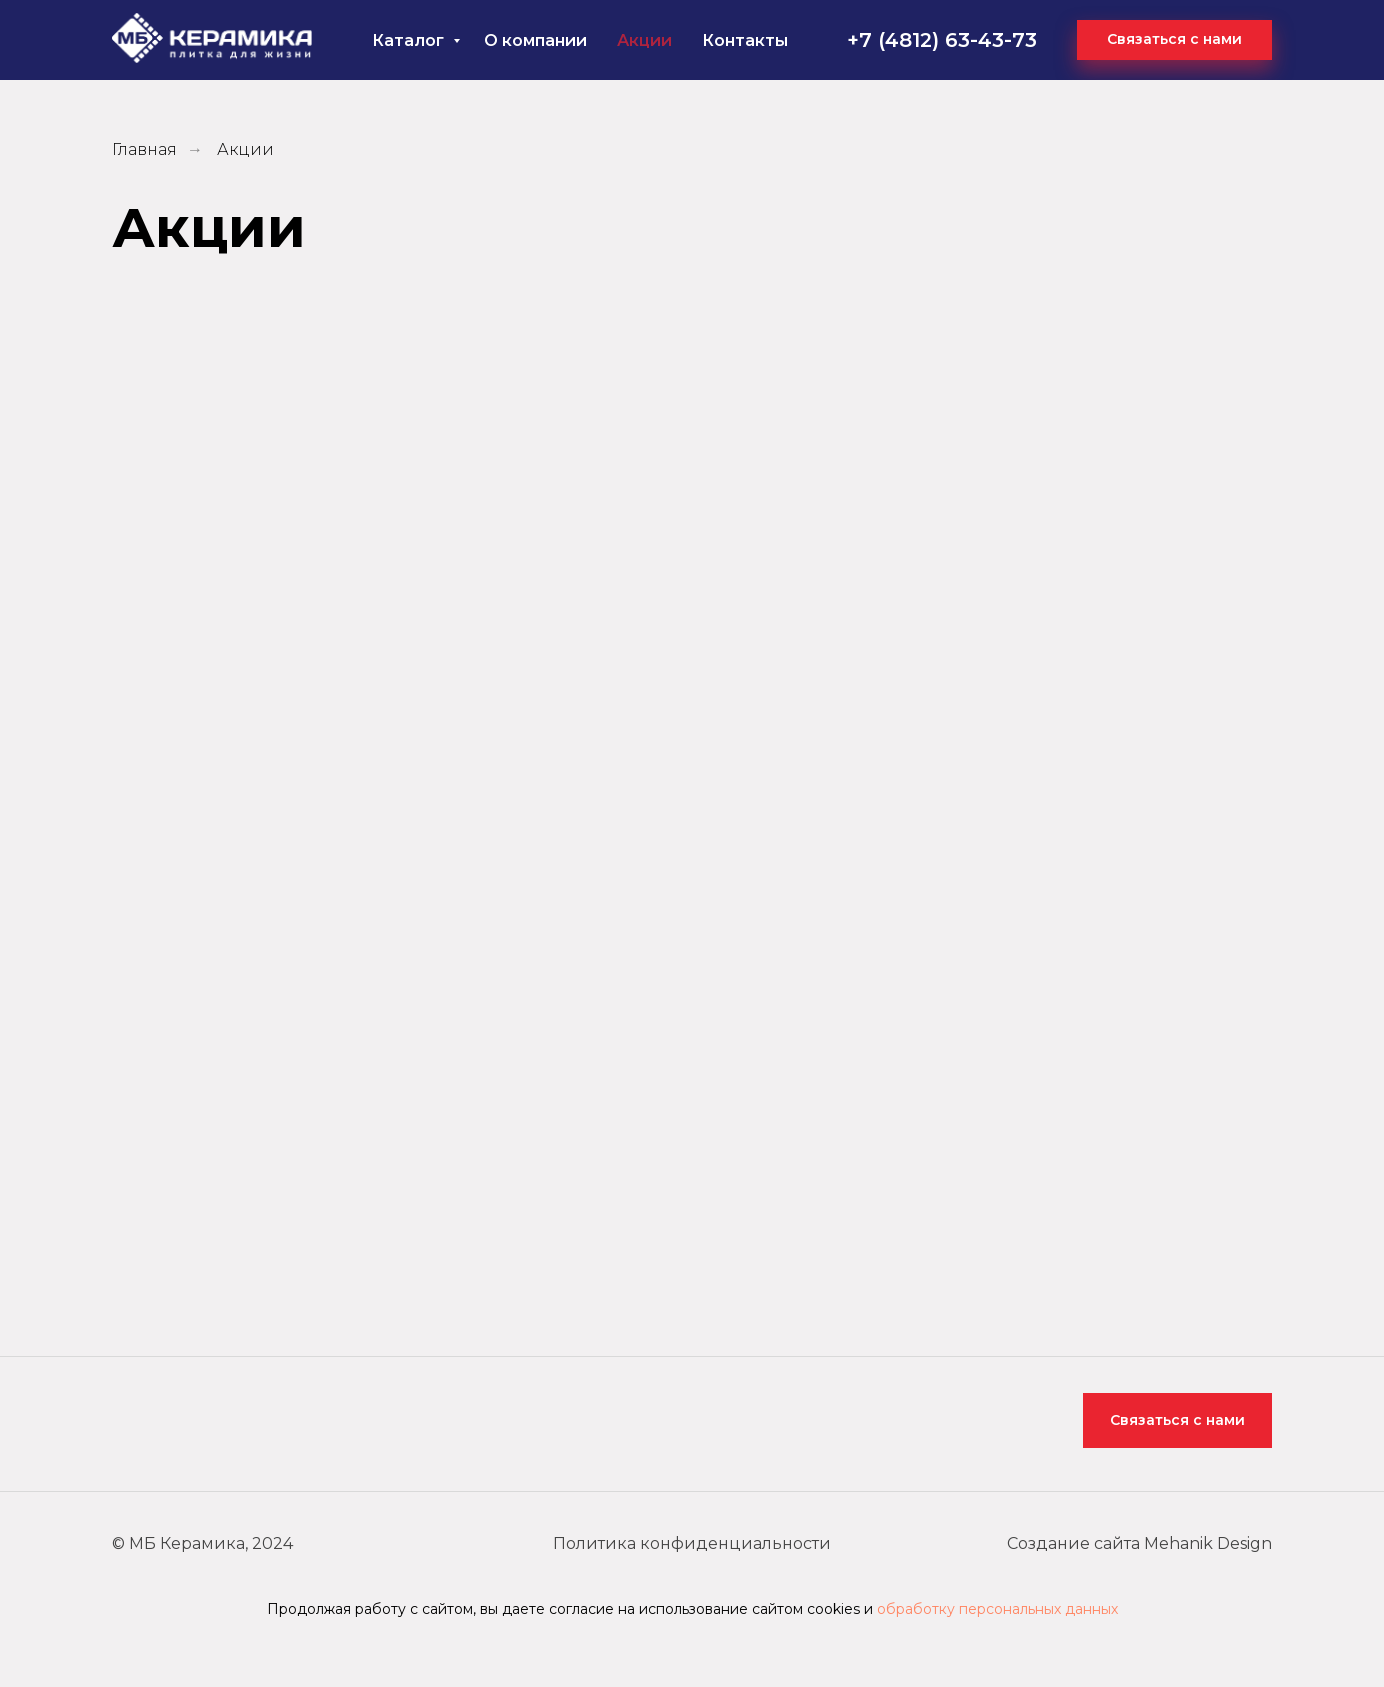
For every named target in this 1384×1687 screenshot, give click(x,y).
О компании (535, 40)
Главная (144, 149)
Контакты (745, 40)
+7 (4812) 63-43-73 (942, 40)
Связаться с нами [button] (1177, 1420)
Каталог (410, 40)
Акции (644, 40)
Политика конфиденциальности (692, 1543)
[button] (1174, 40)
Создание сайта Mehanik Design (1139, 1543)
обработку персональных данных (997, 1609)
